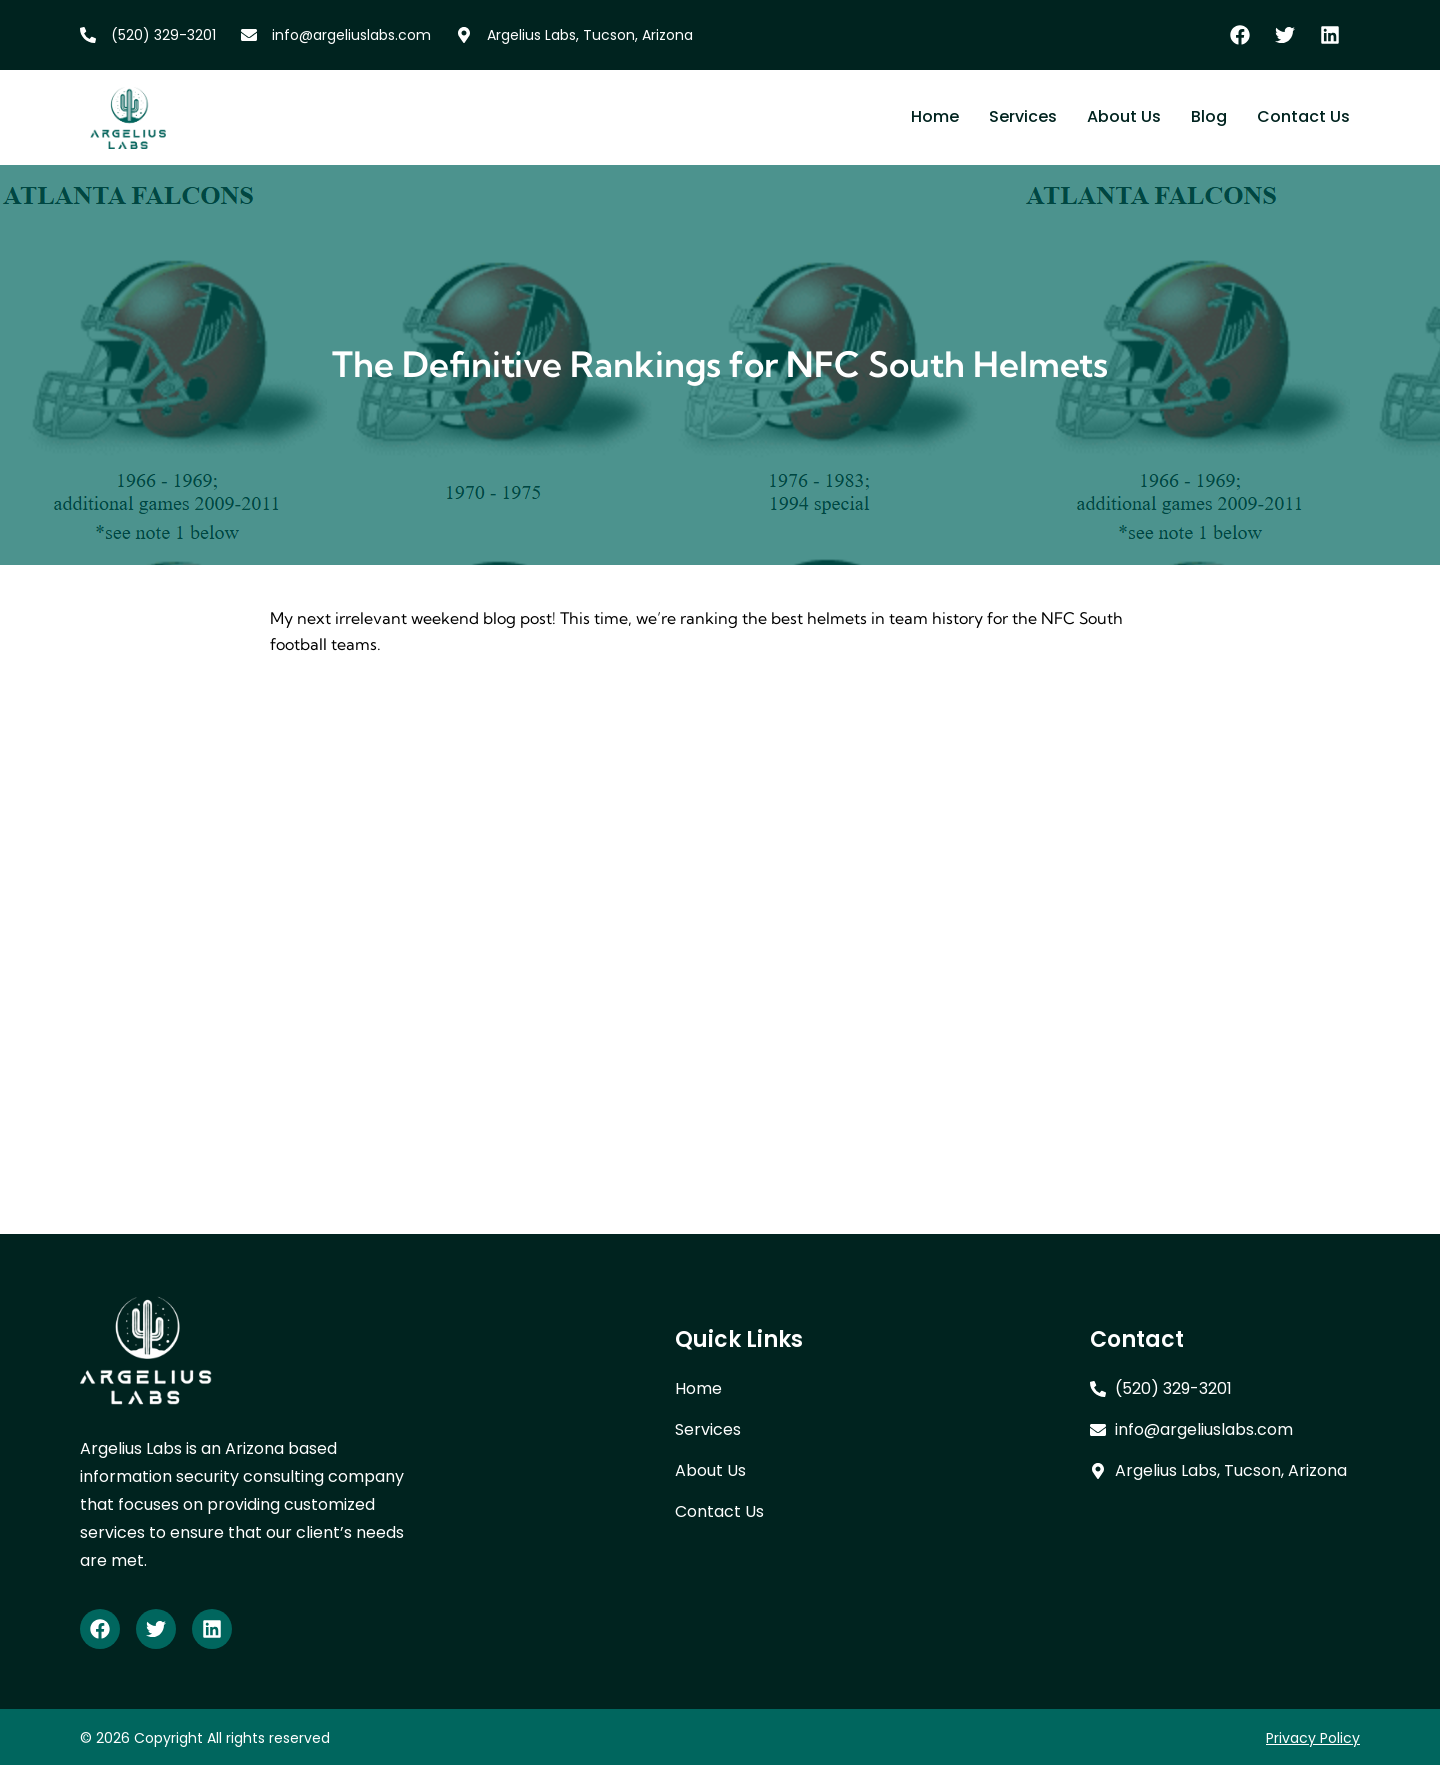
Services (1023, 116)
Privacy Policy (1313, 1738)
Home (935, 116)
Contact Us (1303, 116)
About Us (1124, 116)
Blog (1209, 116)
